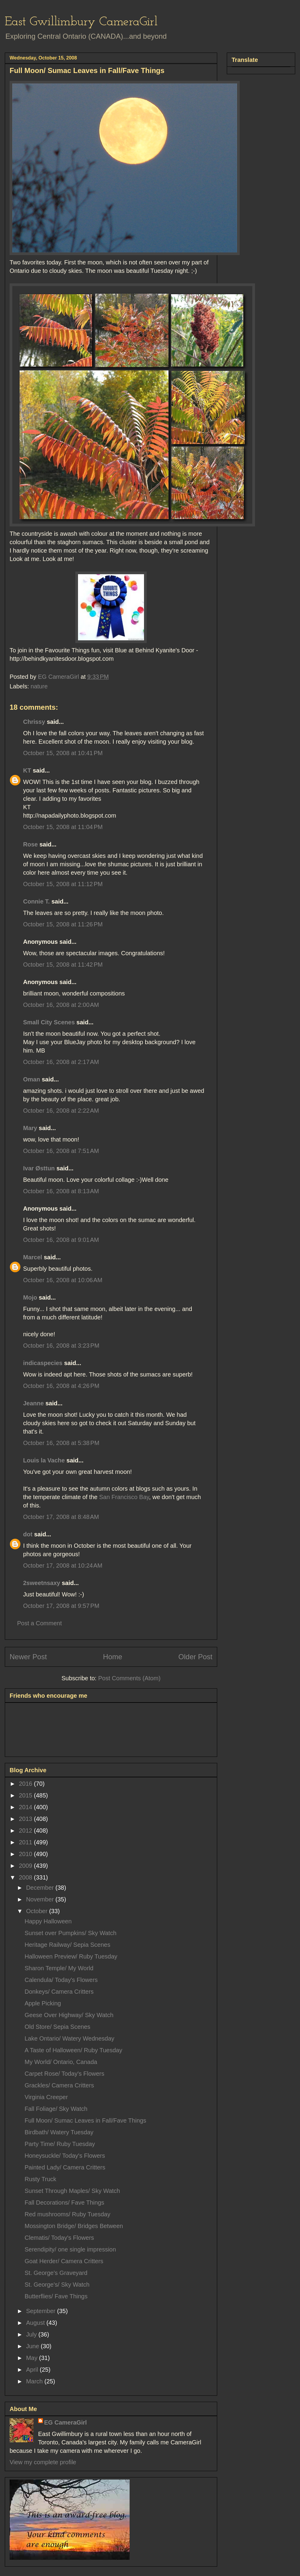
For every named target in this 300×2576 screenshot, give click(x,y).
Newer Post (28, 1657)
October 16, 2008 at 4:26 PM (61, 1386)
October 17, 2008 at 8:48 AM (61, 1517)
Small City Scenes (49, 1022)
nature (39, 686)
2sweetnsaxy (41, 1583)
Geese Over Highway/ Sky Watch (69, 2015)
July (32, 2334)
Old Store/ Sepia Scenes (57, 2026)
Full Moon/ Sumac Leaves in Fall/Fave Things (85, 2120)
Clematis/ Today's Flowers (59, 2237)
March (35, 2381)
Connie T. (36, 901)
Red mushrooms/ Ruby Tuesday (67, 2214)
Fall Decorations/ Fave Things (64, 2202)
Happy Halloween (48, 1921)
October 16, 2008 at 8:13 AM (61, 1191)
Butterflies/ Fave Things (56, 2296)
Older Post (195, 1657)
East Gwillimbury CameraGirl (81, 22)
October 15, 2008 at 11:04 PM (63, 827)
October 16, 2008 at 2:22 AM (61, 1110)
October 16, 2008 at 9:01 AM (61, 1239)
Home (112, 1657)
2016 (26, 1783)
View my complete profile (43, 2462)
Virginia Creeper (46, 2097)
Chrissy (34, 721)
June (33, 2346)
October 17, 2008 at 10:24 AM (62, 1565)
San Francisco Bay (124, 1497)
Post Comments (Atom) (129, 1678)
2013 (26, 1818)
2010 (26, 1854)
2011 (26, 1842)
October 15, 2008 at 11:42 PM (63, 964)
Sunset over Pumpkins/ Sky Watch (70, 1933)
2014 (26, 1807)
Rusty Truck (40, 2179)
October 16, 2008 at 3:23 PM (61, 1345)
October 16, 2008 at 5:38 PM (61, 1443)
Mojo (30, 1297)
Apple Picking (43, 2003)
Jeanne (33, 1403)
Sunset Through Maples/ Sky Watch (72, 2190)
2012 (26, 1830)
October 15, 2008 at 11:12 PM (63, 884)
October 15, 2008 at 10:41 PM (63, 753)
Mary (30, 1128)
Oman (31, 1079)
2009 (26, 1865)
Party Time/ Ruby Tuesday (60, 2144)
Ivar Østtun (39, 1168)
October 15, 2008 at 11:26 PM (63, 924)
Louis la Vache (44, 1460)
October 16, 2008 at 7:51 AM (61, 1151)
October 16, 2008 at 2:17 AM (61, 1062)
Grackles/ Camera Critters (59, 2085)
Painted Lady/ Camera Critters (65, 2167)
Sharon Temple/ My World (59, 1968)
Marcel (32, 1257)
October (37, 1911)
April (33, 2369)
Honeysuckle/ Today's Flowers (65, 2155)
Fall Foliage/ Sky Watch (56, 2108)
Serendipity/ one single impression (70, 2249)
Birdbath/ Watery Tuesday (59, 2132)
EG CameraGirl (65, 2422)
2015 (26, 1795)
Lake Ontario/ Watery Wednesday (69, 2038)
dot (27, 1534)
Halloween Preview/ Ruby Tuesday (71, 1956)
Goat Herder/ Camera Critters (64, 2261)
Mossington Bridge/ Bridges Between (74, 2226)
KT (27, 770)
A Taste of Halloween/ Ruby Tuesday (73, 2050)
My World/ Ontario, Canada (61, 2062)
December (41, 1887)
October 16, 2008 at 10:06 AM (62, 1280)
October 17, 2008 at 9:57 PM (61, 1605)
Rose (30, 844)
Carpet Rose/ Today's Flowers (64, 2073)
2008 (26, 1877)
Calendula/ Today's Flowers (61, 1980)
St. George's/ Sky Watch (57, 2284)
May (32, 2358)
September (41, 2311)
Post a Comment (39, 1623)
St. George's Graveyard (56, 2273)
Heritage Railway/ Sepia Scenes (67, 1944)
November (41, 1899)
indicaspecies (42, 1363)
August (36, 2322)
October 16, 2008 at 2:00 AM (61, 1004)
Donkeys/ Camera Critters (59, 1991)
